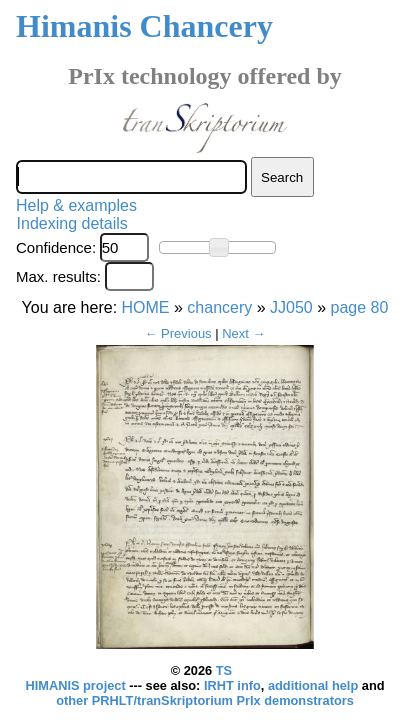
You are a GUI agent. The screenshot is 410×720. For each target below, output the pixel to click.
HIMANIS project (77, 685)
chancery (219, 307)
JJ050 (291, 307)
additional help (315, 685)
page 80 (360, 307)
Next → (243, 333)
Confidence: (56, 247)
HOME (146, 307)
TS (224, 670)
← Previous (177, 333)
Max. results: (58, 276)
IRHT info (232, 685)
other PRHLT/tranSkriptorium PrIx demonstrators (205, 700)
